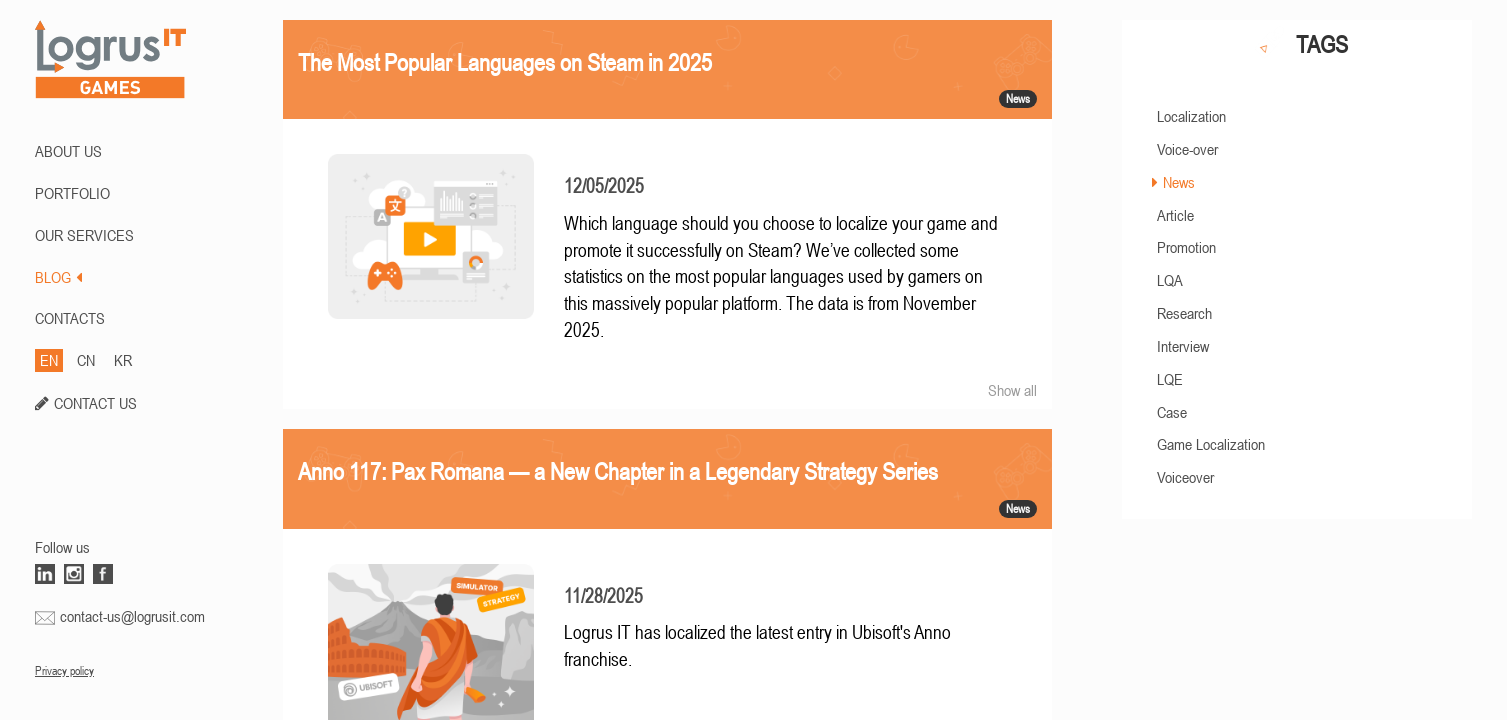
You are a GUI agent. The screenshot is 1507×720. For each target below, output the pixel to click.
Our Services (84, 235)
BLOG (58, 277)
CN (86, 360)
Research (1184, 313)
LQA (1170, 280)
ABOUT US (68, 151)
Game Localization (1211, 444)
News (1179, 182)
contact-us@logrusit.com (132, 616)
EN (49, 360)
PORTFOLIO (72, 193)
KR (123, 360)
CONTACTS (70, 318)
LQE (1170, 379)
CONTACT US (95, 403)
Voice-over (1187, 149)
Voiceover (1185, 477)
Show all (1012, 390)
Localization (1191, 116)
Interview (1183, 346)
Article (1175, 215)
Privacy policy (64, 671)
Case (1172, 412)
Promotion (1186, 247)
